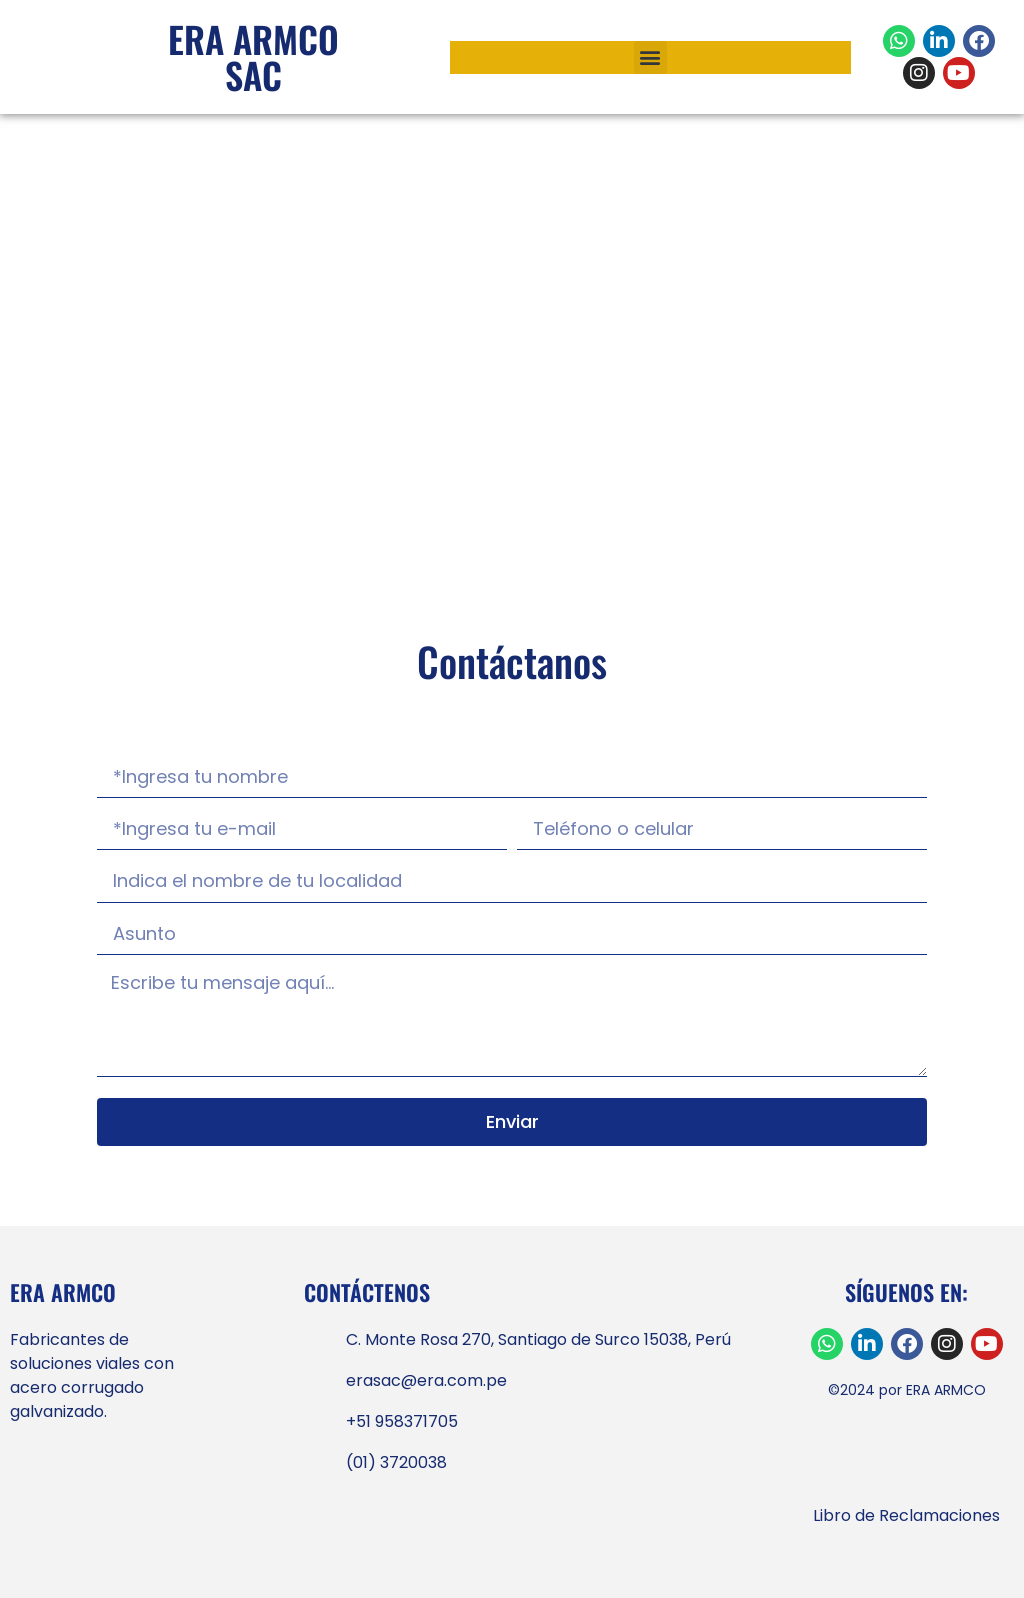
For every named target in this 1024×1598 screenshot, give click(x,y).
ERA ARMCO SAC (253, 56)
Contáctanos (512, 661)
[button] (650, 57)
